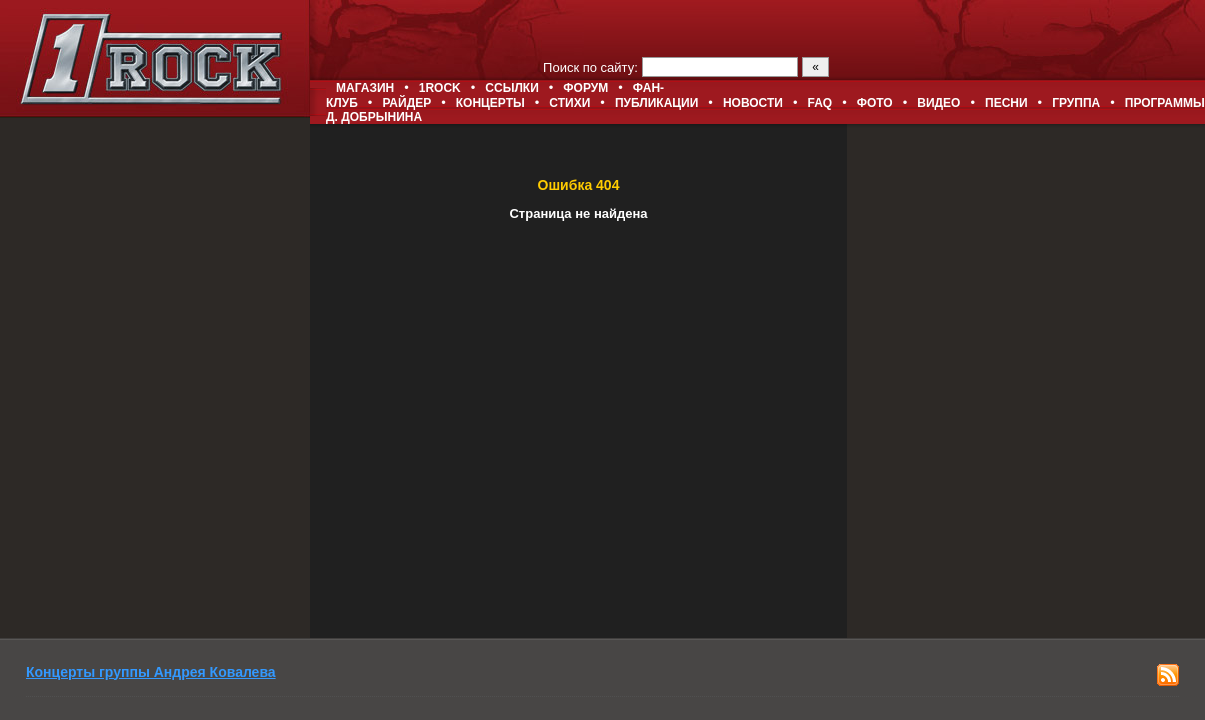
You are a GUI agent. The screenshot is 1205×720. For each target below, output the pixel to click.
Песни (1006, 103)
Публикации (656, 103)
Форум (585, 88)
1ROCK (440, 88)
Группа (1076, 103)
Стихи (569, 103)
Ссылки (511, 88)
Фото (875, 103)
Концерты (490, 103)
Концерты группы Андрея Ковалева (151, 672)
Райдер (406, 103)
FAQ (820, 103)
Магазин (365, 88)
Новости (753, 103)
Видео (938, 103)
